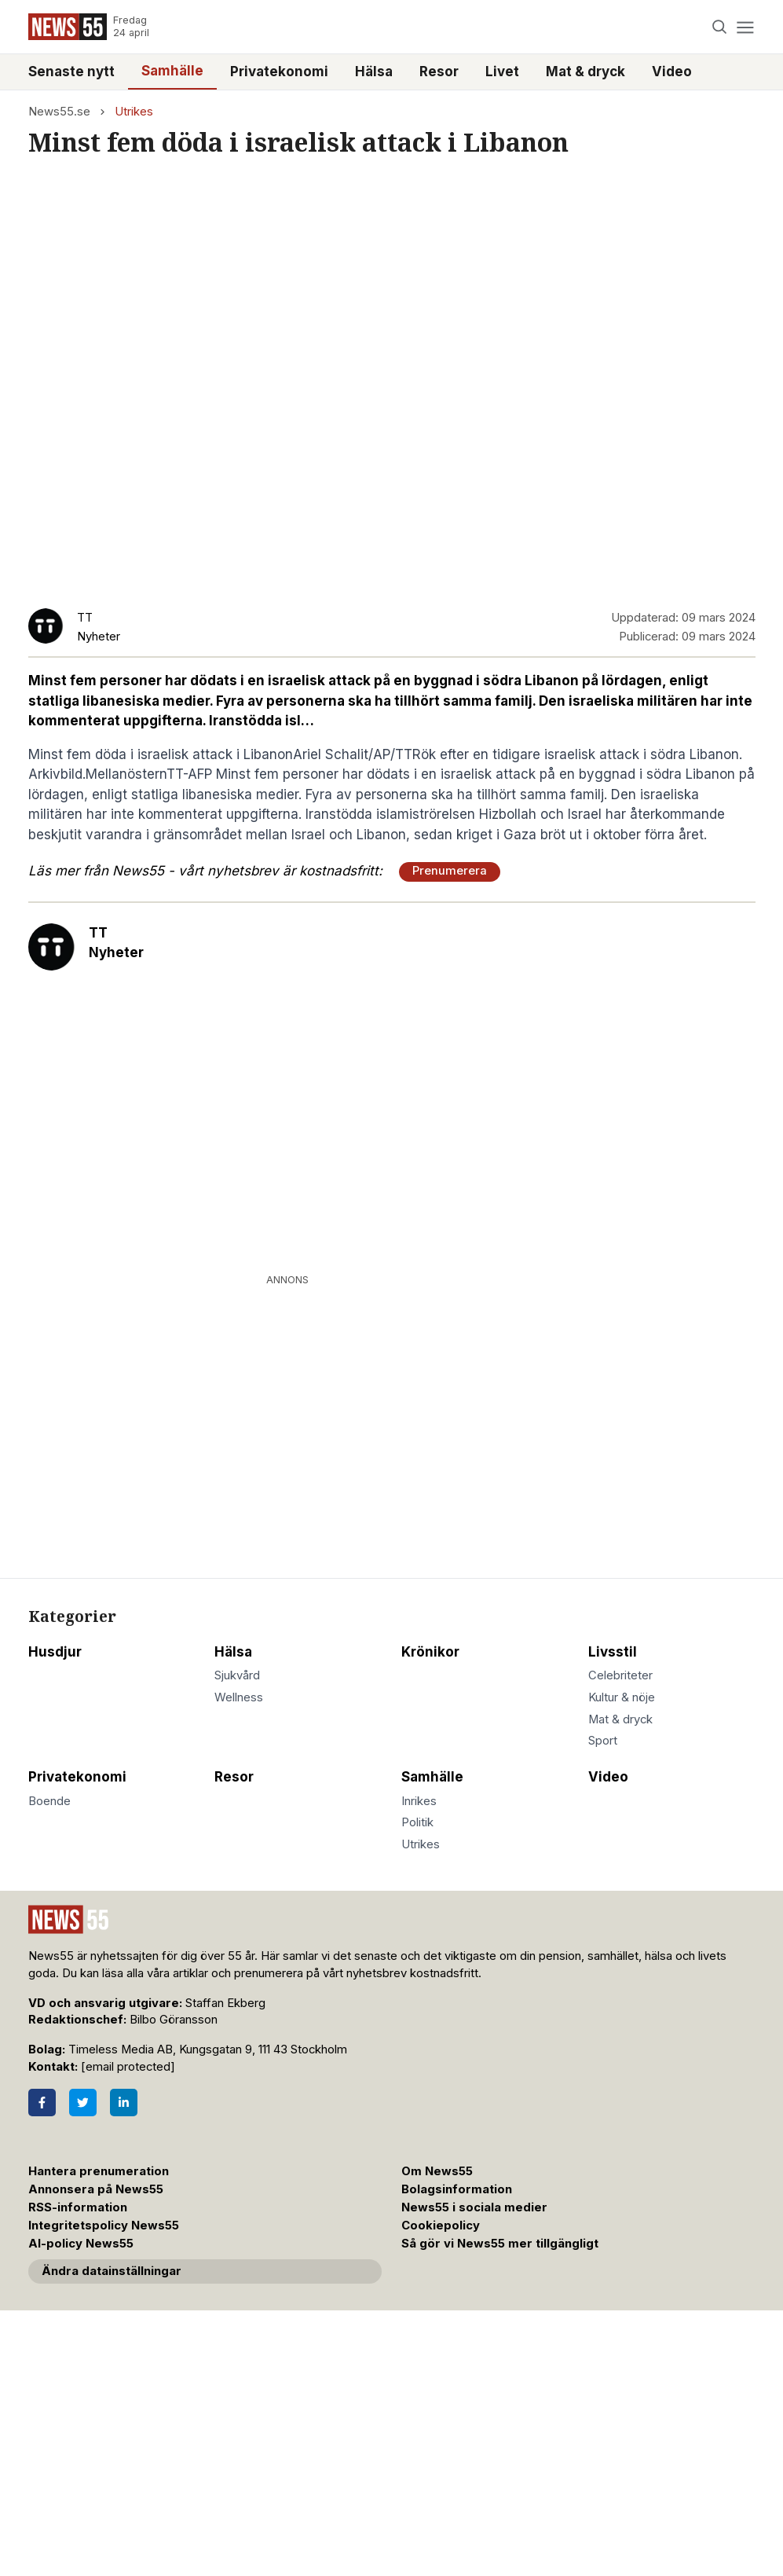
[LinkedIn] (123, 2102)
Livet (502, 71)
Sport (602, 1741)
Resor (439, 71)
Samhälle (172, 71)
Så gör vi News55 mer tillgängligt (501, 2244)
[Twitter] (83, 2102)
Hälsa (374, 71)
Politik (417, 1822)
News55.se (59, 112)
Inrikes (419, 1801)
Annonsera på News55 (95, 2189)
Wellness (238, 1697)
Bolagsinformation (456, 2189)
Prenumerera (449, 871)
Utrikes (134, 112)
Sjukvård (237, 1675)
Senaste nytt (71, 71)
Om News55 (437, 2171)
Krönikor (430, 1652)
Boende (49, 1801)
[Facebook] (42, 2102)
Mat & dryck (585, 71)
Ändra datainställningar (111, 2271)
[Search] (719, 27)
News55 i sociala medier (474, 2207)
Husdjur (55, 1652)
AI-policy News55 (81, 2244)
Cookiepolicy (440, 2225)
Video (672, 71)
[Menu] (746, 27)
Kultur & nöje (621, 1697)
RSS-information (77, 2207)
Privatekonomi (279, 71)
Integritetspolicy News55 (103, 2225)
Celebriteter (620, 1675)
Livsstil (612, 1652)
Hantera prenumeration (98, 2171)
